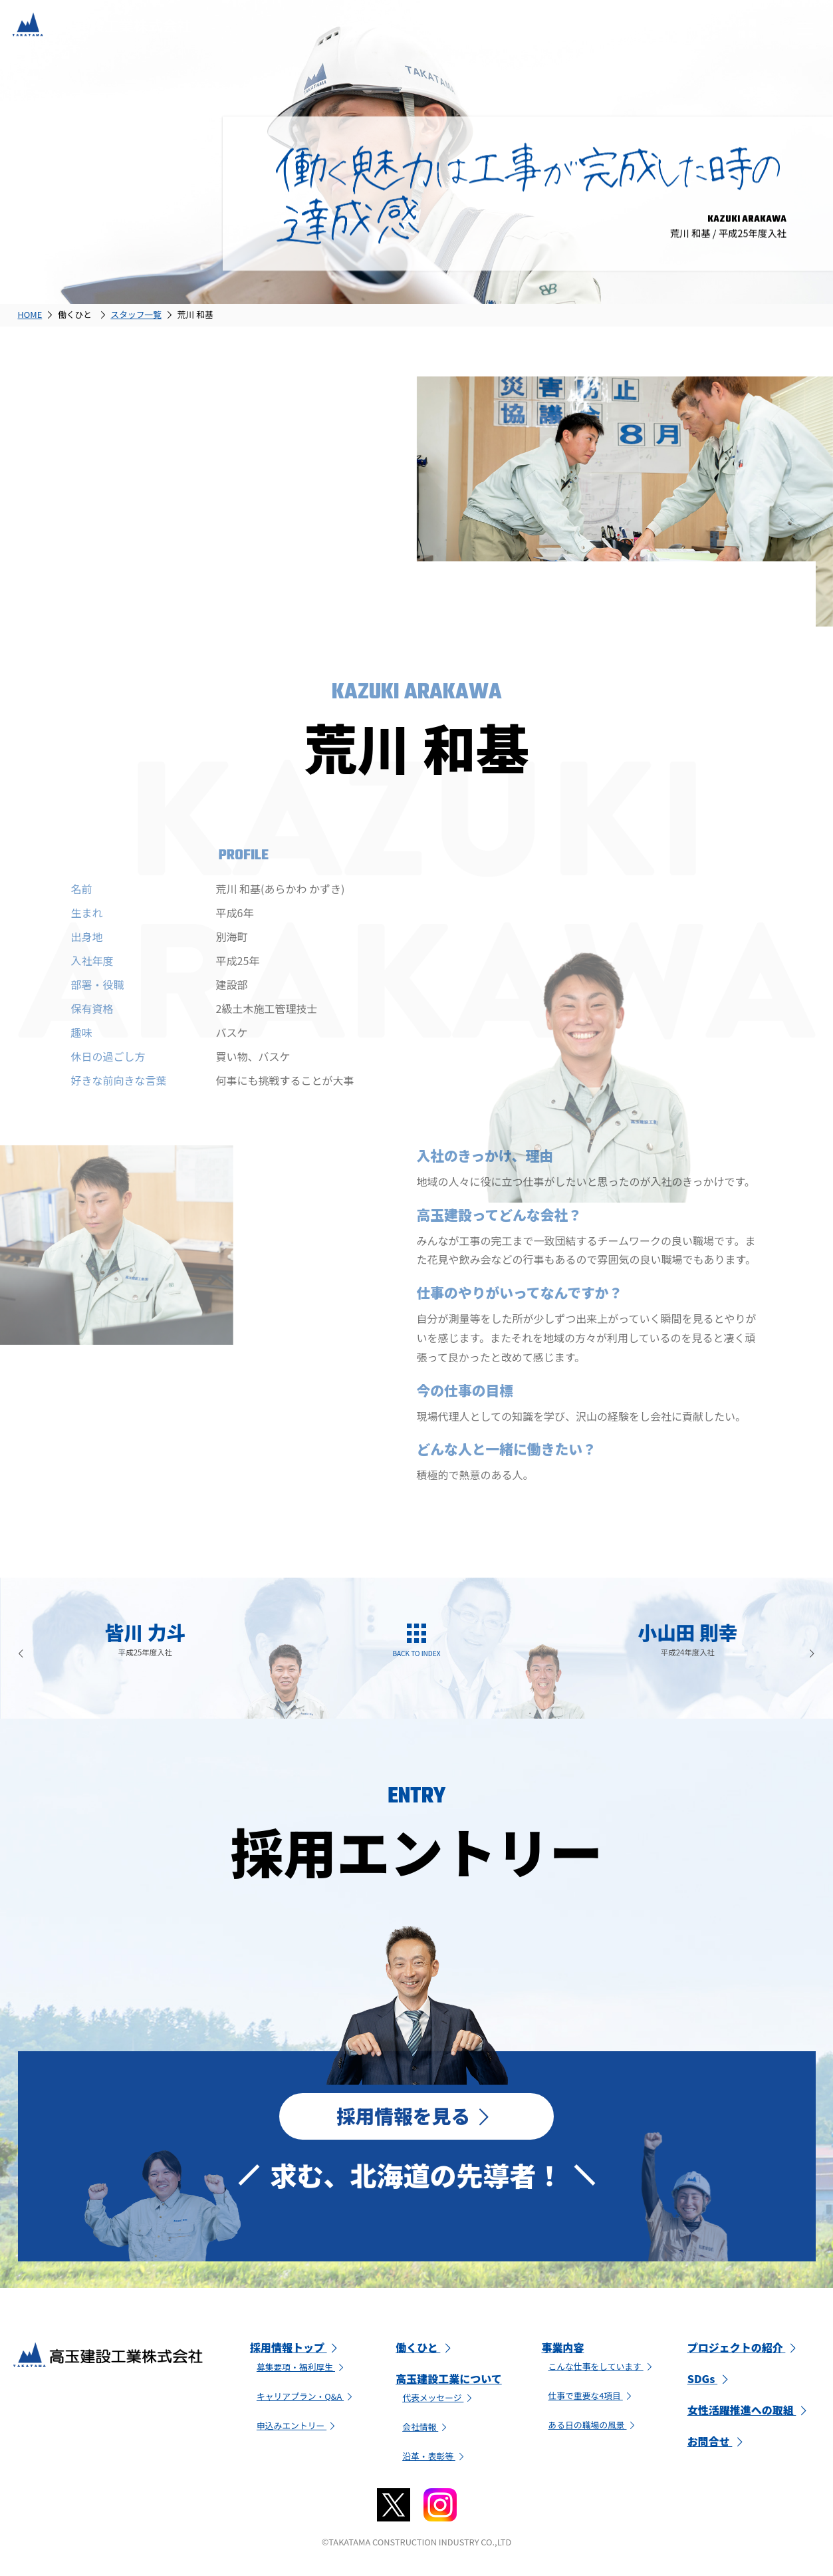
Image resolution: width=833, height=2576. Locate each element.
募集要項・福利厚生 (302, 2370)
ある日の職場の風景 (593, 2427)
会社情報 (426, 2429)
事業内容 (562, 2351)
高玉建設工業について (449, 2382)
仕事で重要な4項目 (591, 2398)
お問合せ (717, 2444)
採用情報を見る (416, 2117)
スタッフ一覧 (136, 314)
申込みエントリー (297, 2428)
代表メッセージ (438, 2400)
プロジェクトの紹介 (743, 2351)
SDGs (710, 2382)
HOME (30, 314)
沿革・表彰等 (434, 2458)
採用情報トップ (296, 2351)
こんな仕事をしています (601, 2369)
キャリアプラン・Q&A (306, 2398)
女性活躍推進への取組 (749, 2413)
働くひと (425, 2351)
